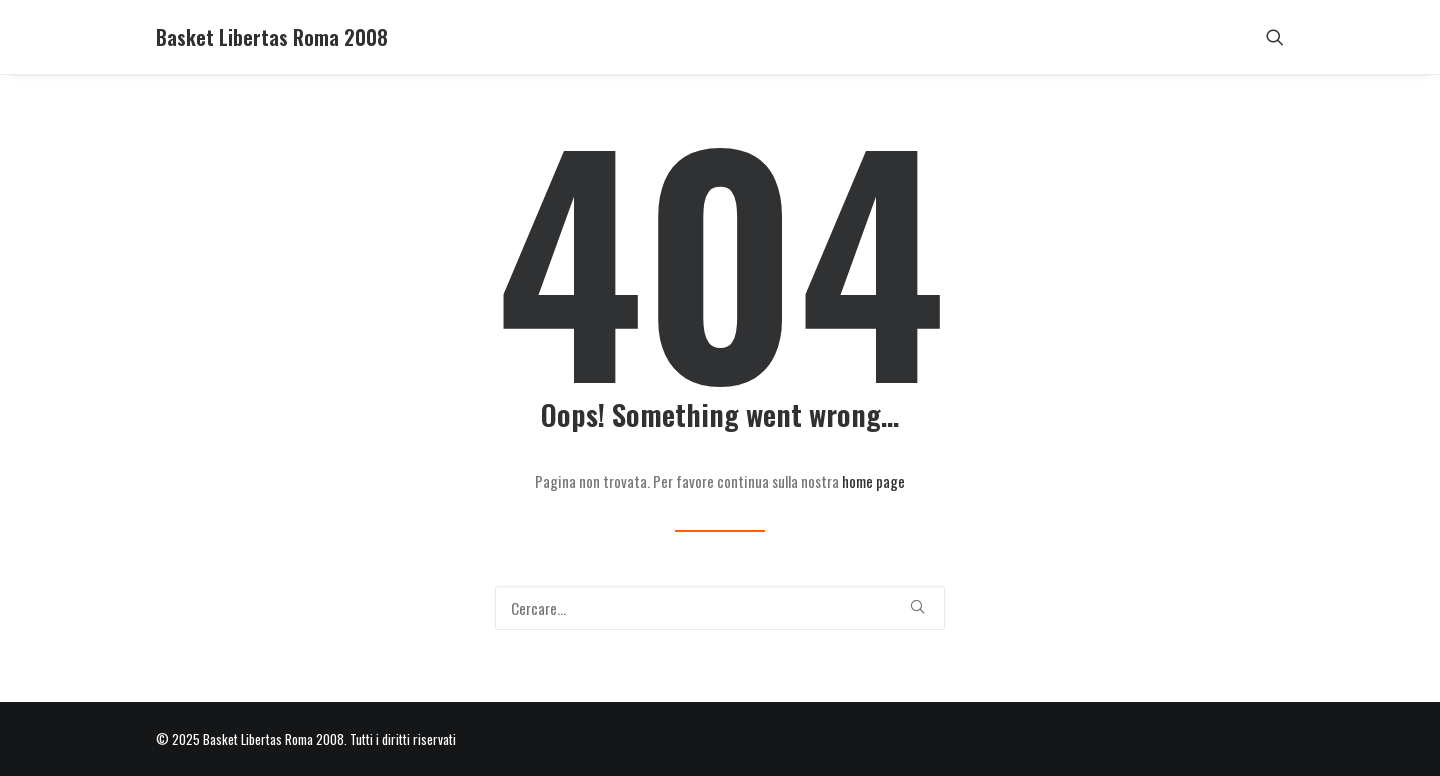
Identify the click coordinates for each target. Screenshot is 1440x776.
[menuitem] (1275, 37)
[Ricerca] (720, 608)
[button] (1275, 37)
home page (873, 481)
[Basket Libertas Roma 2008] (272, 37)
